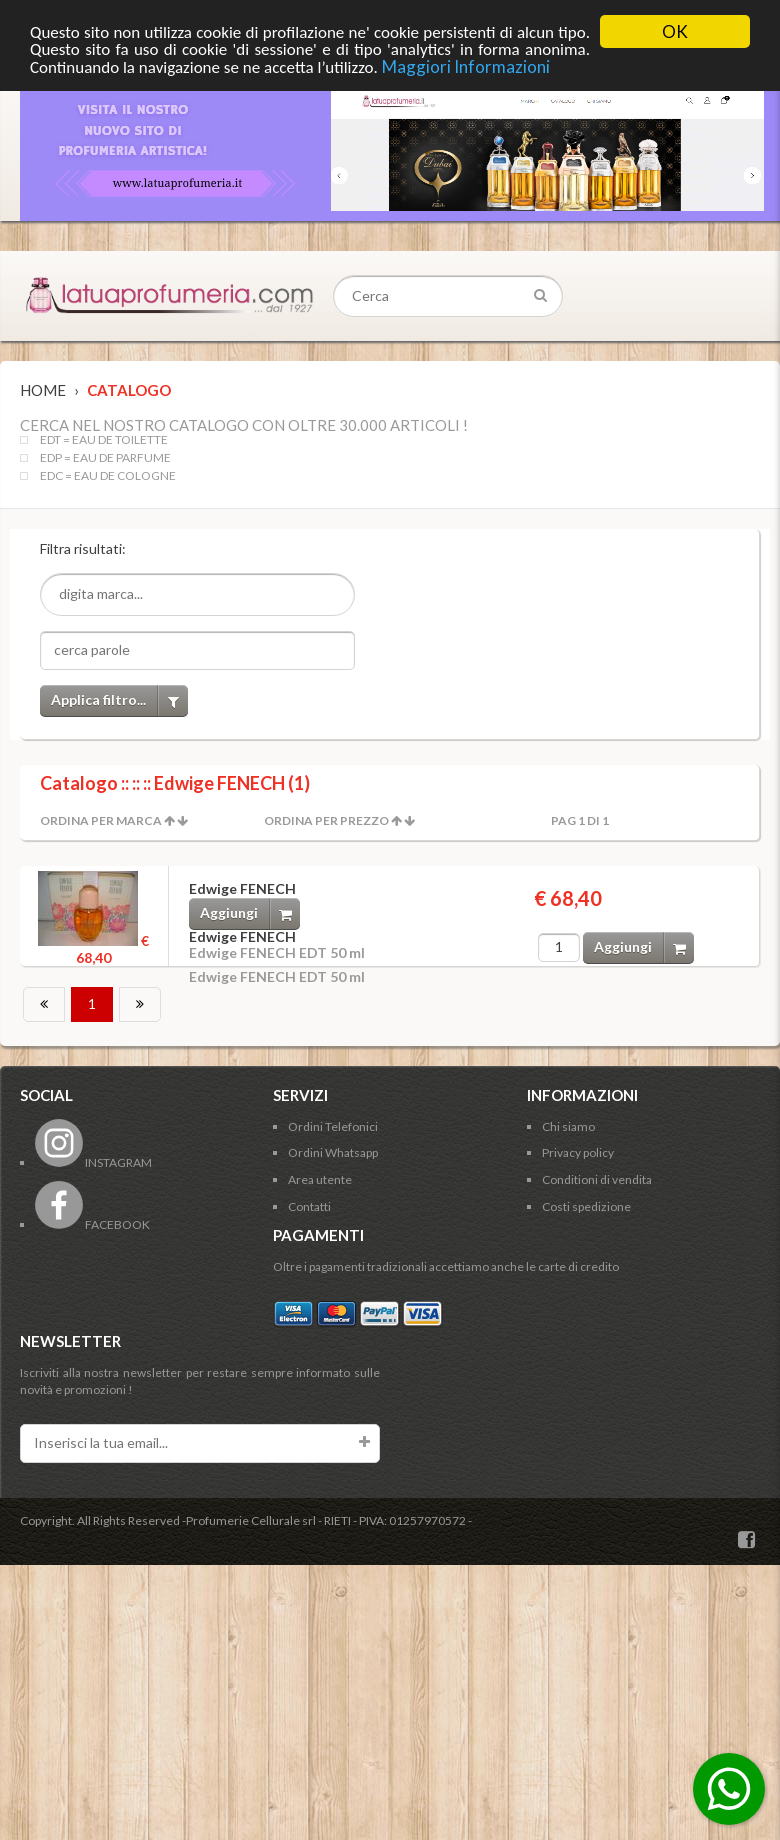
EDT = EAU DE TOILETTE (104, 440)
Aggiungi (250, 913)
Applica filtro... (119, 700)
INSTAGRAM (93, 1162)
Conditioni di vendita (597, 1179)
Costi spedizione (586, 1206)
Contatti (309, 1206)
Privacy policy (578, 1152)
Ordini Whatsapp (333, 1152)
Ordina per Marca (101, 820)
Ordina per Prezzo (326, 820)
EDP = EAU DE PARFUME (105, 458)
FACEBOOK (92, 1224)
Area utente (320, 1179)
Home (43, 390)
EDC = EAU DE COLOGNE (108, 476)
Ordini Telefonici (333, 1126)
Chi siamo (568, 1126)
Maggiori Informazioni (466, 66)
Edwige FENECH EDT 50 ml (277, 952)
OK (675, 31)
